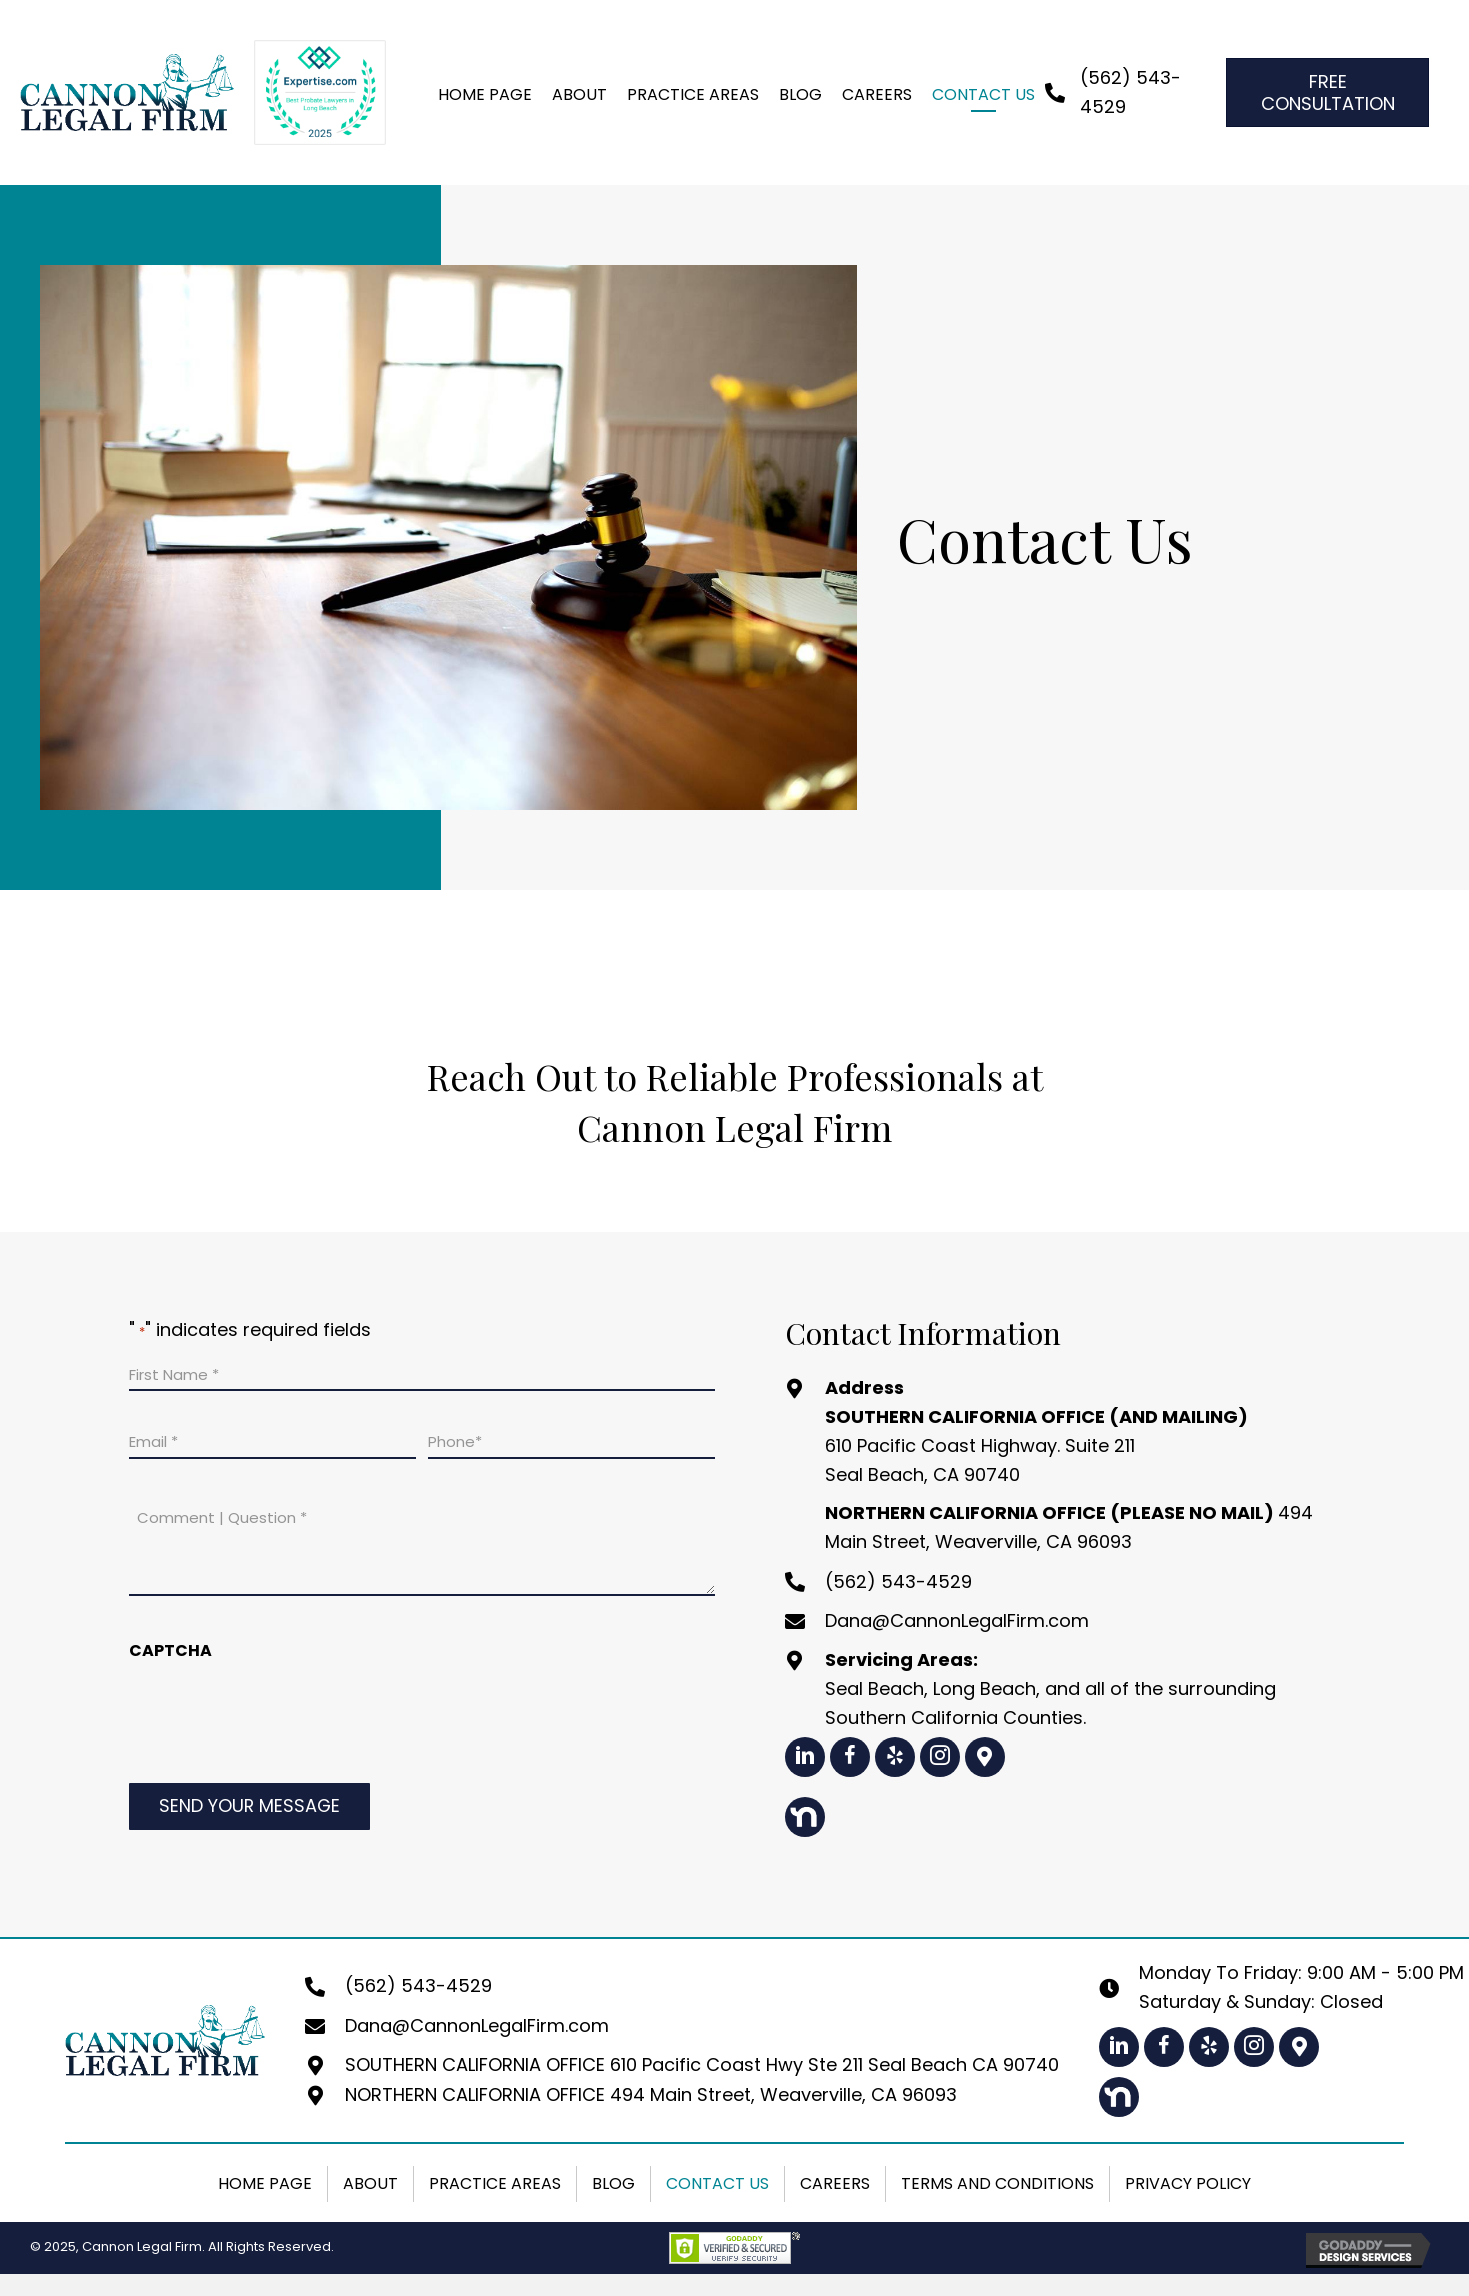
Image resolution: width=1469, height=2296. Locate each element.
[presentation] (281, 1722)
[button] (805, 1757)
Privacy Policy (1188, 2183)
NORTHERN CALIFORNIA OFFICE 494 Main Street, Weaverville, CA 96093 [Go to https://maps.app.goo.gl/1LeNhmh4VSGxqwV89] (651, 2094)
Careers (835, 2183)
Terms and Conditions (997, 2183)
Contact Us (717, 2183)
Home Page (265, 2183)
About (370, 2183)
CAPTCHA (170, 1650)
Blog (613, 2183)
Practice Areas (495, 2183)
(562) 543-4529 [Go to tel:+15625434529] (898, 1581)
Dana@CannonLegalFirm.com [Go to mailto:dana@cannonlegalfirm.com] (957, 1620)
